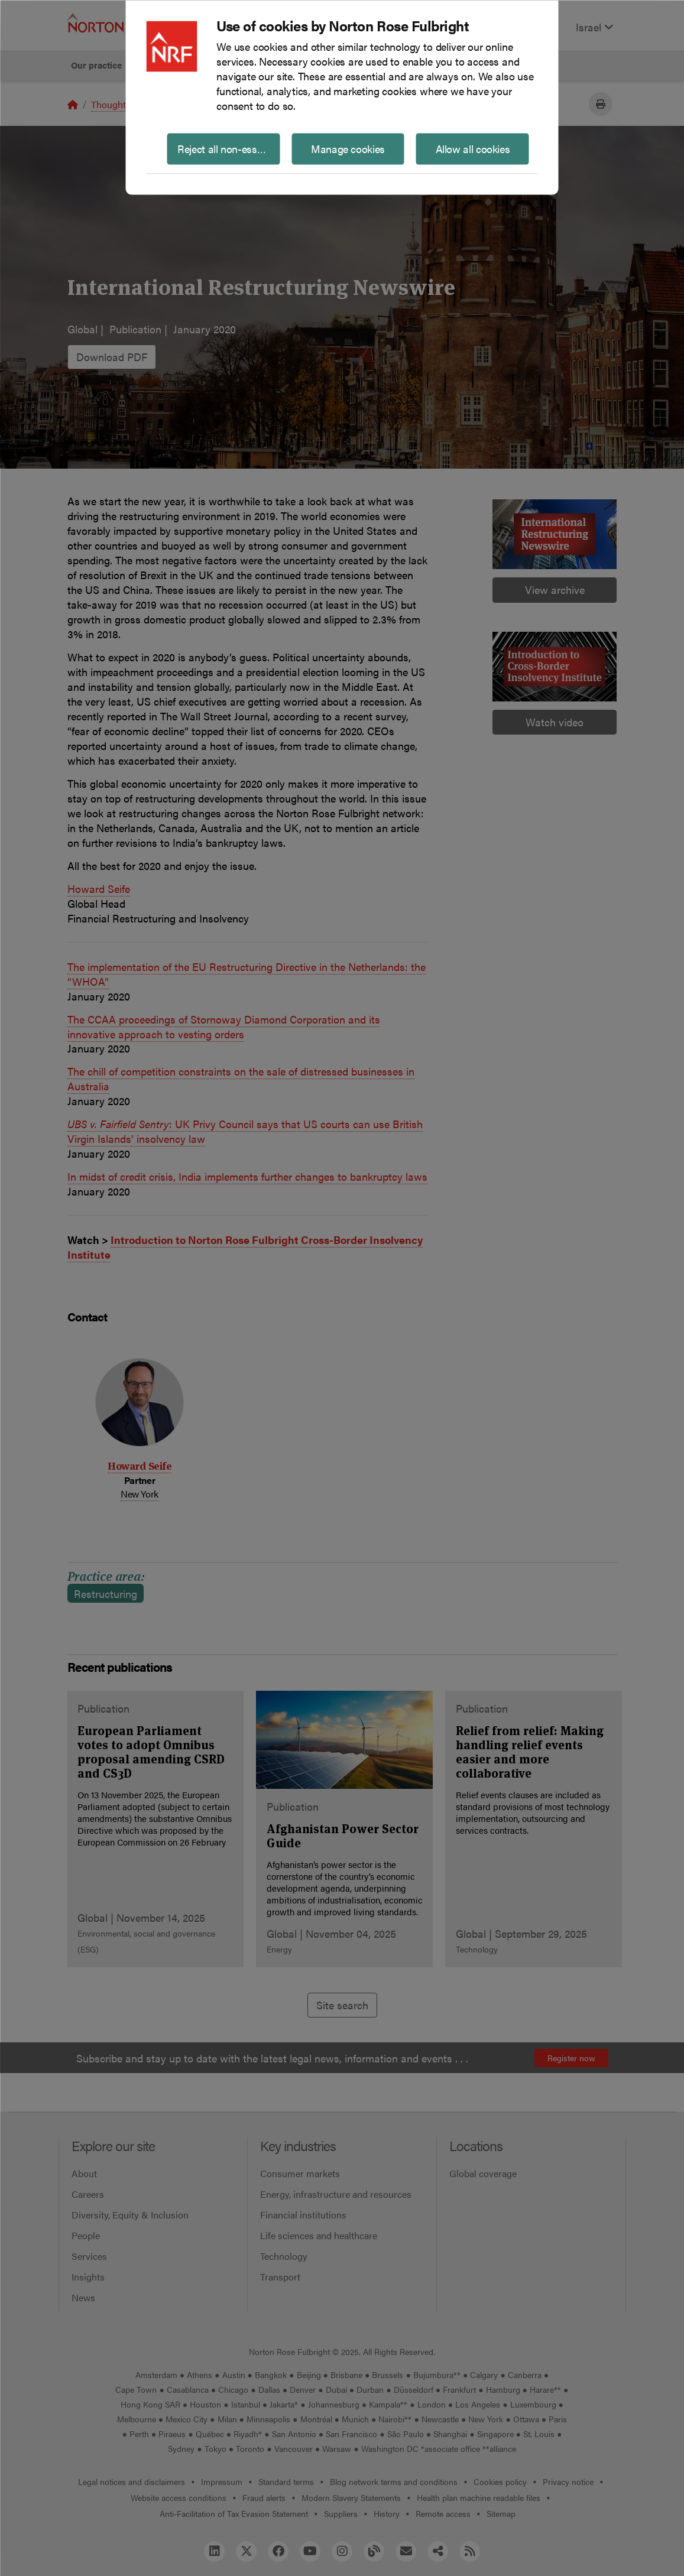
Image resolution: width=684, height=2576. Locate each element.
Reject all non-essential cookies (228, 148)
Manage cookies (348, 148)
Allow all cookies (473, 148)
